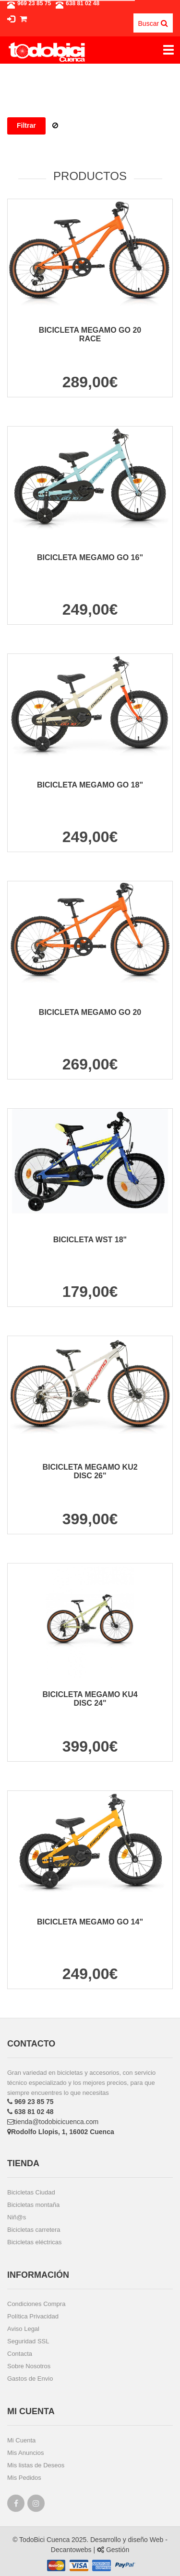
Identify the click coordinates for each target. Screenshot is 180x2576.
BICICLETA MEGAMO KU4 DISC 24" (89, 1698)
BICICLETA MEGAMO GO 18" (90, 785)
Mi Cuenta (21, 2440)
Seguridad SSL (28, 2341)
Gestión (113, 2550)
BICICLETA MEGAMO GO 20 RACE (90, 334)
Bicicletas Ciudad (31, 2192)
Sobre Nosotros (28, 2366)
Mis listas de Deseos (35, 2465)
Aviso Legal (23, 2328)
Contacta (19, 2353)
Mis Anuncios (25, 2452)
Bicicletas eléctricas (34, 2242)
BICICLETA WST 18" (90, 1240)
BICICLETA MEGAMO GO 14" (90, 1922)
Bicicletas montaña (33, 2204)
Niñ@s (16, 2217)
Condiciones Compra (36, 2303)
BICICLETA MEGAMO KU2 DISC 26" (89, 1471)
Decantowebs (71, 2550)
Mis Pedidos (24, 2477)
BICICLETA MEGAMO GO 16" (90, 557)
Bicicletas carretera (33, 2229)
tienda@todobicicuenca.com (52, 2122)
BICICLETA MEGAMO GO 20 (90, 1012)
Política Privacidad (33, 2316)
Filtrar (26, 125)
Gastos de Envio (30, 2378)
